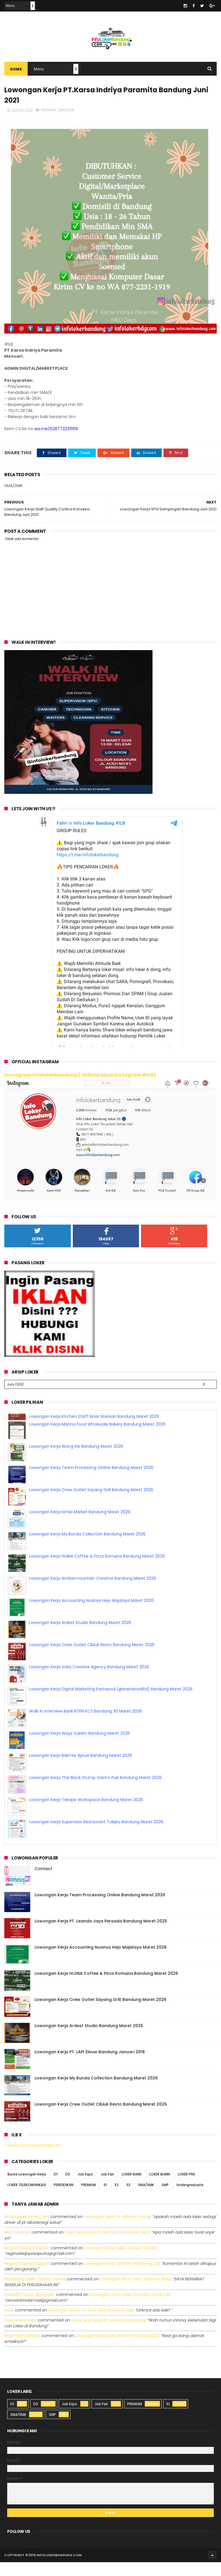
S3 (128, 2198)
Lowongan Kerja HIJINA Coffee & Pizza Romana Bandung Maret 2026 (97, 1548)
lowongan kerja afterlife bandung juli (121, 2277)
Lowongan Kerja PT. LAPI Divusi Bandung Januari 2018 (90, 2066)
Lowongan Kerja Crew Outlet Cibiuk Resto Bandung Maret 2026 (92, 1636)
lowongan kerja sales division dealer (120, 2262)
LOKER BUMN (159, 2188)
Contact (43, 1882)
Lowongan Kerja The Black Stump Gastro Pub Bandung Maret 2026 (95, 1769)
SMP (165, 2198)
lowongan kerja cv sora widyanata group (90, 2324)
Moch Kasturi (17, 2246)
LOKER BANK (132, 2188)
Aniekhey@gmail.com (26, 2230)
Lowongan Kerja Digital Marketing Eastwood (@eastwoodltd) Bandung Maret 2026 (111, 1681)
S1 (105, 2198)
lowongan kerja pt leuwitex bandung (108, 2334)
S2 (117, 2198)
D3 (67, 2188)
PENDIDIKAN (63, 2198)
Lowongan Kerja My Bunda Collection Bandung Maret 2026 (87, 1526)
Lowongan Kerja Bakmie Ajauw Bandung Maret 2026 (80, 1747)
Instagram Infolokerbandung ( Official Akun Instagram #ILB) (80, 1075)
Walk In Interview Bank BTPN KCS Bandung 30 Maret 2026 (85, 1703)
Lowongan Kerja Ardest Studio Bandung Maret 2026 (80, 1614)
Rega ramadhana (22, 2349)
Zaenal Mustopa (20, 2334)
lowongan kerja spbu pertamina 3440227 (117, 2349)
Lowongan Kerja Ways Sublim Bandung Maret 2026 (79, 1725)
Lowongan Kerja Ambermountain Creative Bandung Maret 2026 (92, 1570)
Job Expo (85, 2188)
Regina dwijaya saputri (26, 2262)
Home (16, 69)
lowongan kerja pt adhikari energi (117, 2230)
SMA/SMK (66, 110)
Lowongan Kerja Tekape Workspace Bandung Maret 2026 (86, 1791)
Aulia (9, 2324)
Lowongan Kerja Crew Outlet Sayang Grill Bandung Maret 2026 (91, 1481)
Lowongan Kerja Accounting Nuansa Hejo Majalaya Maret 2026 (91, 1592)
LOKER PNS (186, 2188)
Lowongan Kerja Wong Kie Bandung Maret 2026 (76, 1438)
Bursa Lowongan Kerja (26, 2188)
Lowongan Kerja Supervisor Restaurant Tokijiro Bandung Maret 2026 (96, 1813)
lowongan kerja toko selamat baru (135, 2293)
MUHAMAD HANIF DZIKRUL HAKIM (34, 2293)
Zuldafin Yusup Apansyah (29, 2308)
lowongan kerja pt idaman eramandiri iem (107, 2246)
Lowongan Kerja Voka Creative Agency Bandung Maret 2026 (89, 1658)
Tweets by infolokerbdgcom (32, 2159)
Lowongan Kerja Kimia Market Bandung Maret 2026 (79, 1503)
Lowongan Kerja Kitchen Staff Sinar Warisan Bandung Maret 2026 (94, 1835)
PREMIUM (48, 110)
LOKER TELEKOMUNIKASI (26, 2198)
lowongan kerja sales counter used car (129, 2308)
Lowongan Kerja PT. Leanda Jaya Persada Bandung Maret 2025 (101, 1935)
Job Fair (107, 2188)
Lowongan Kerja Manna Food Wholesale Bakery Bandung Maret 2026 (97, 1416)
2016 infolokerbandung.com (55, 2569)
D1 (56, 2188)
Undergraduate (189, 2198)
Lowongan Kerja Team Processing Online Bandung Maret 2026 (91, 1459)
